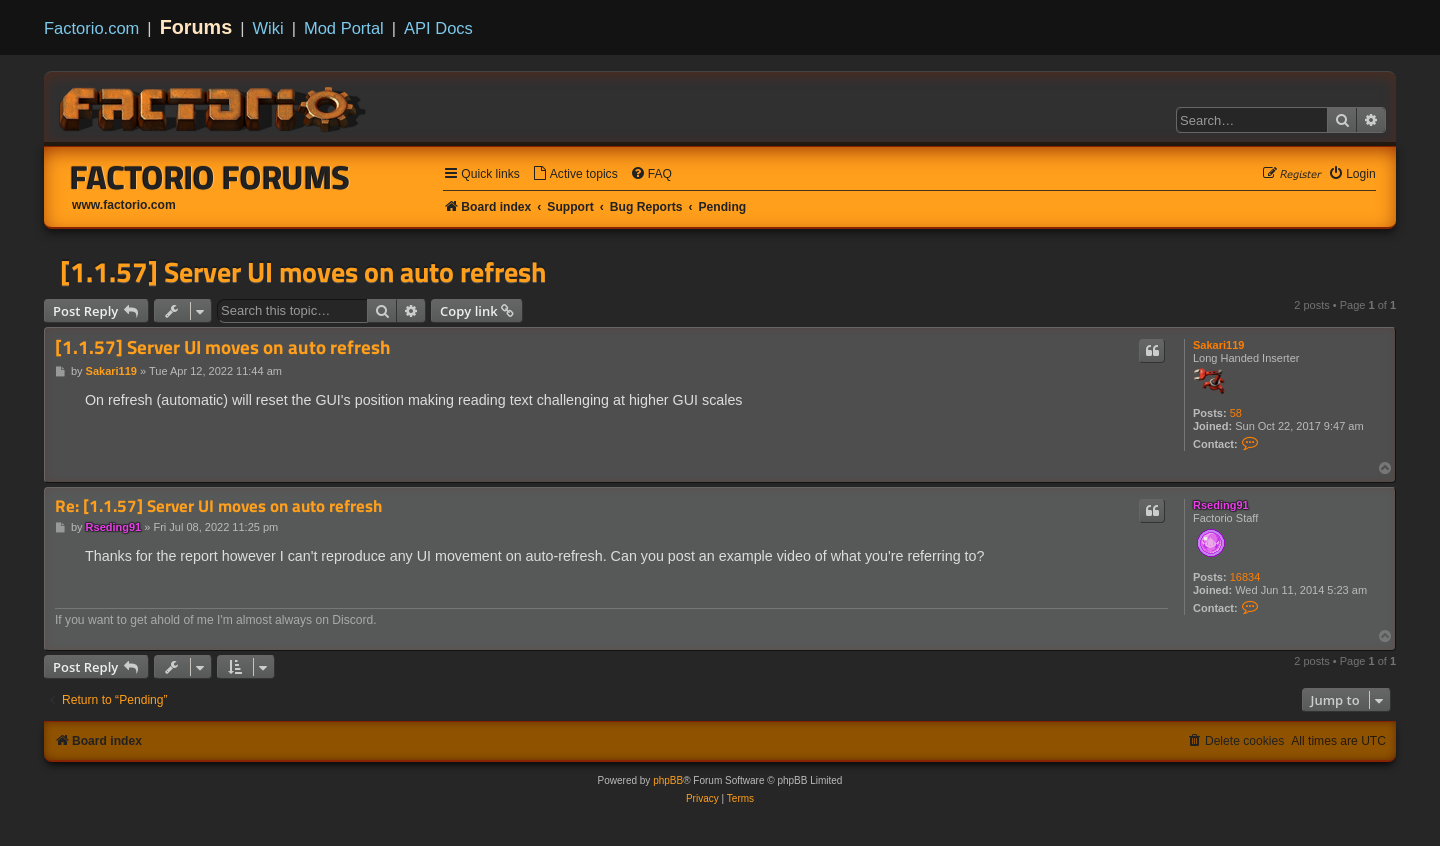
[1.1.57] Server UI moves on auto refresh (303, 272)
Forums (196, 27)
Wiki (268, 28)
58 (1236, 413)
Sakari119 (1218, 345)
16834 (1245, 577)
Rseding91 (1221, 505)
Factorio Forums (210, 177)
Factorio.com (91, 28)
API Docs (438, 28)
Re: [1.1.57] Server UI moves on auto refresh (218, 506)
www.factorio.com (124, 205)
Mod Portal (344, 28)
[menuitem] (575, 174)
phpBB (668, 780)
